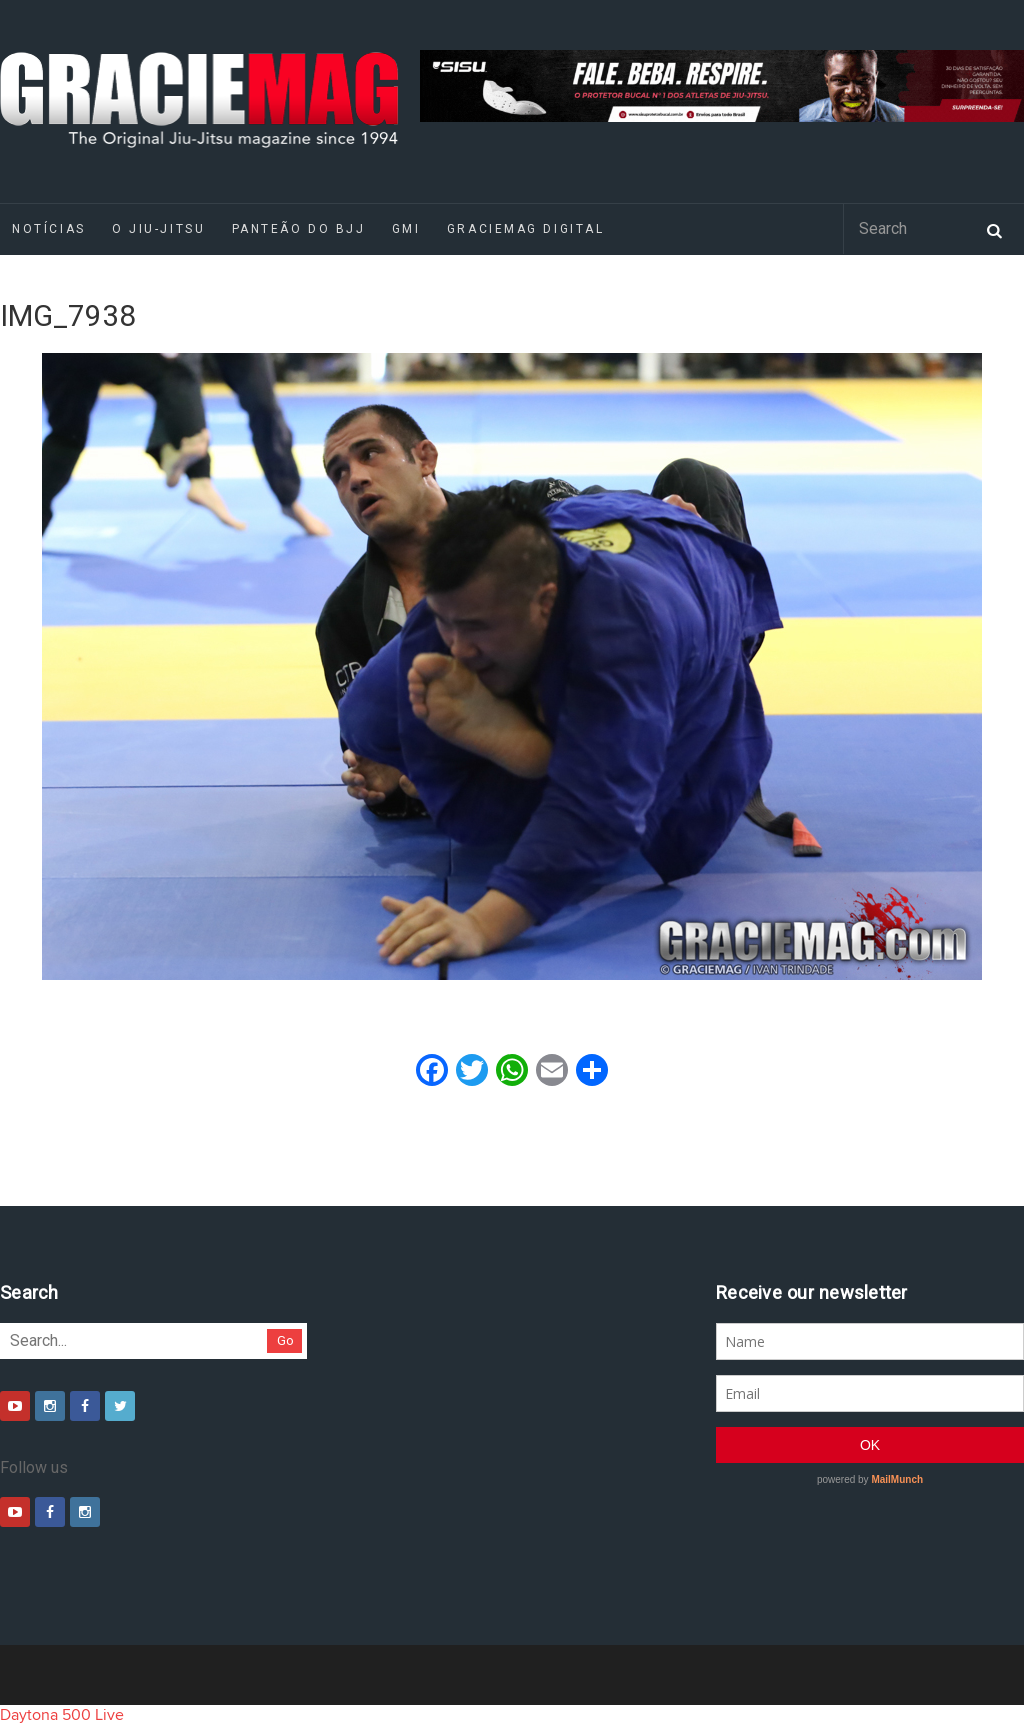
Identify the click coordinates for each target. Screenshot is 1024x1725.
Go (285, 1340)
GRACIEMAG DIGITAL (526, 229)
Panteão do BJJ (299, 229)
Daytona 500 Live (62, 1715)
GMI (406, 229)
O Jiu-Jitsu (158, 229)
